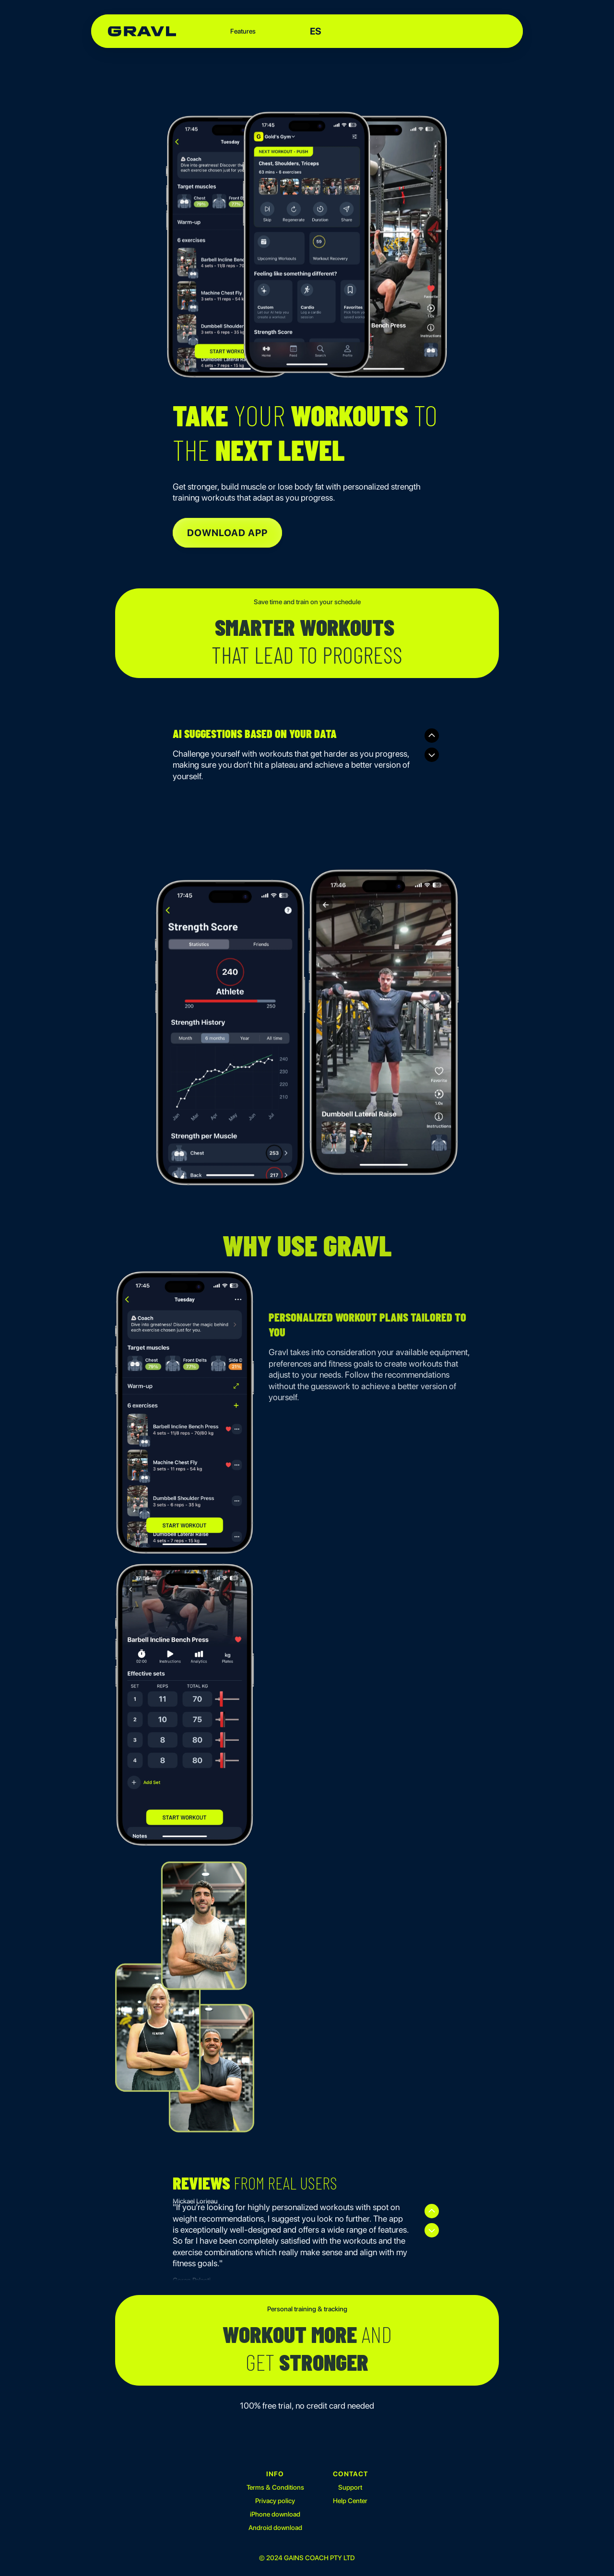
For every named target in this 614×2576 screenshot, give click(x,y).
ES (315, 31)
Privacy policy (275, 2502)
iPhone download (275, 2515)
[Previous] (432, 735)
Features (243, 31)
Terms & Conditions (276, 2488)
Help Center (350, 2502)
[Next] (432, 755)
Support (351, 2488)
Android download (276, 2528)
